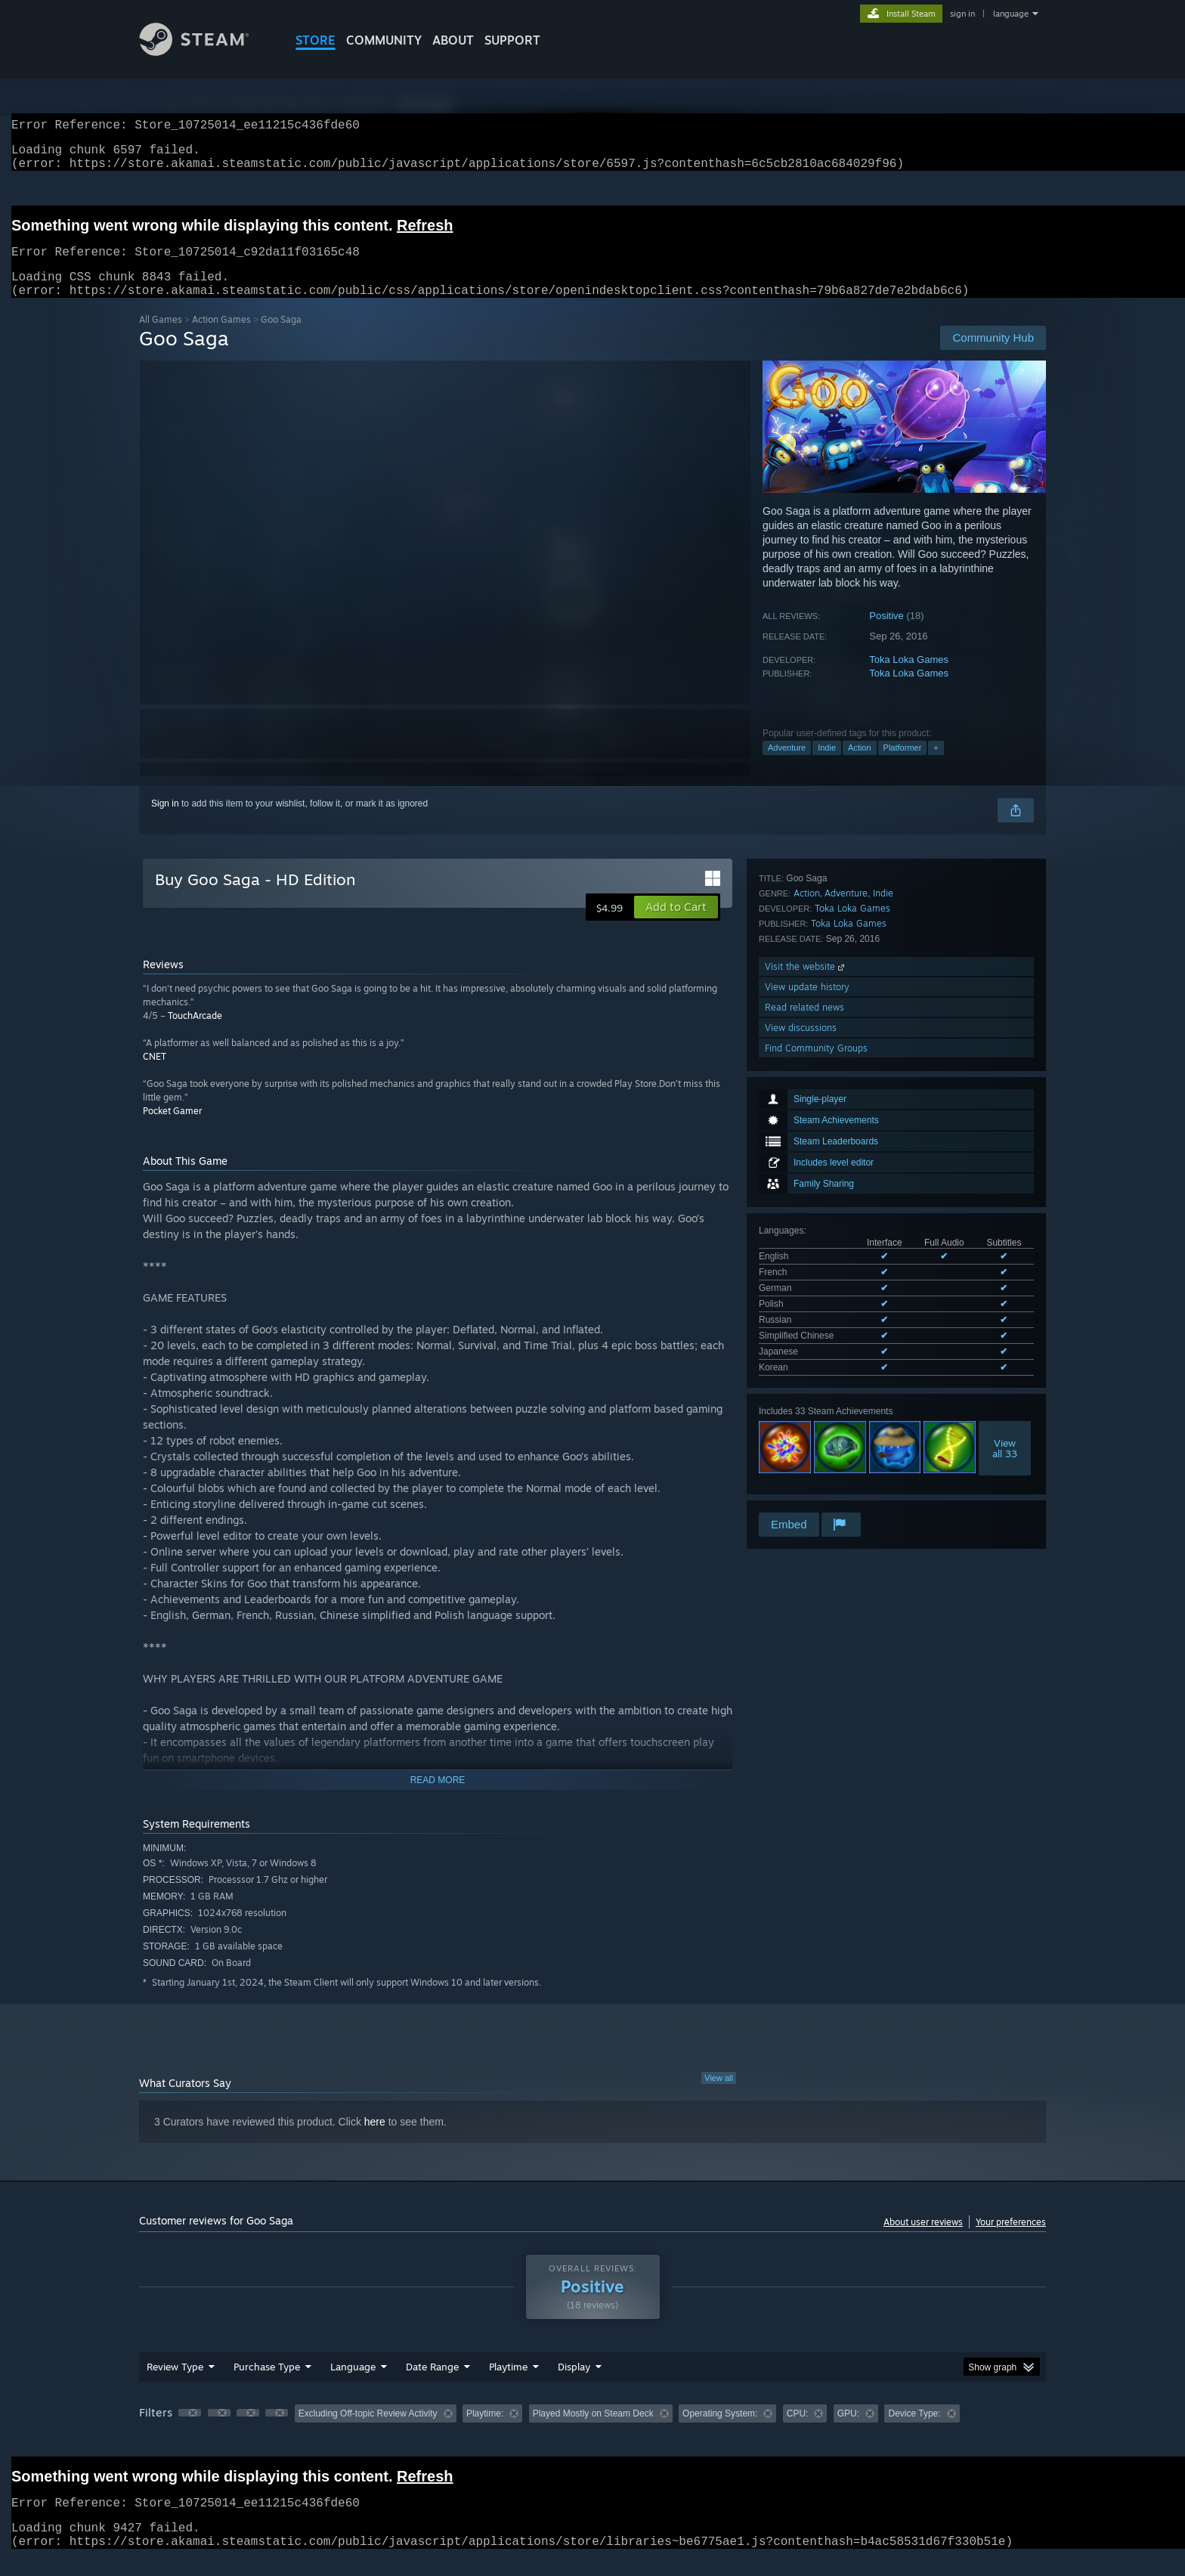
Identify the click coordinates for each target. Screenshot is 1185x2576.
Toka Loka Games (908, 677)
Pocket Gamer (172, 1129)
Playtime (508, 2385)
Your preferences (1011, 2240)
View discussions (801, 1435)
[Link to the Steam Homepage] (205, 51)
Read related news (804, 1415)
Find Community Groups (816, 1456)
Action (859, 765)
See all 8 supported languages (820, 1137)
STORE (315, 40)
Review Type (175, 2385)
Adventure (787, 765)
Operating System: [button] (719, 2431)
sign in (962, 13)
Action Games (221, 337)
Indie (827, 765)
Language (353, 2385)
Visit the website (806, 1374)
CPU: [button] (798, 2431)
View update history (807, 1395)
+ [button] (935, 765)
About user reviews (923, 2240)
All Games (160, 337)
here (374, 2140)
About (453, 40)
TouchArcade (195, 1033)
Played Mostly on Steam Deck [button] (593, 2431)
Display (574, 2385)
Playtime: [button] (484, 2431)
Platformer (902, 765)
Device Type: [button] (914, 2431)
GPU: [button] (848, 2431)
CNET (154, 1074)
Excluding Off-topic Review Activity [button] (368, 2431)
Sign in (165, 821)
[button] (676, 925)
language (1011, 13)
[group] (592, 2433)
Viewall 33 (1004, 1214)
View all (718, 2096)
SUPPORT (512, 40)
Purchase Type (267, 2385)
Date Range (432, 2385)
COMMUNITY (384, 40)
